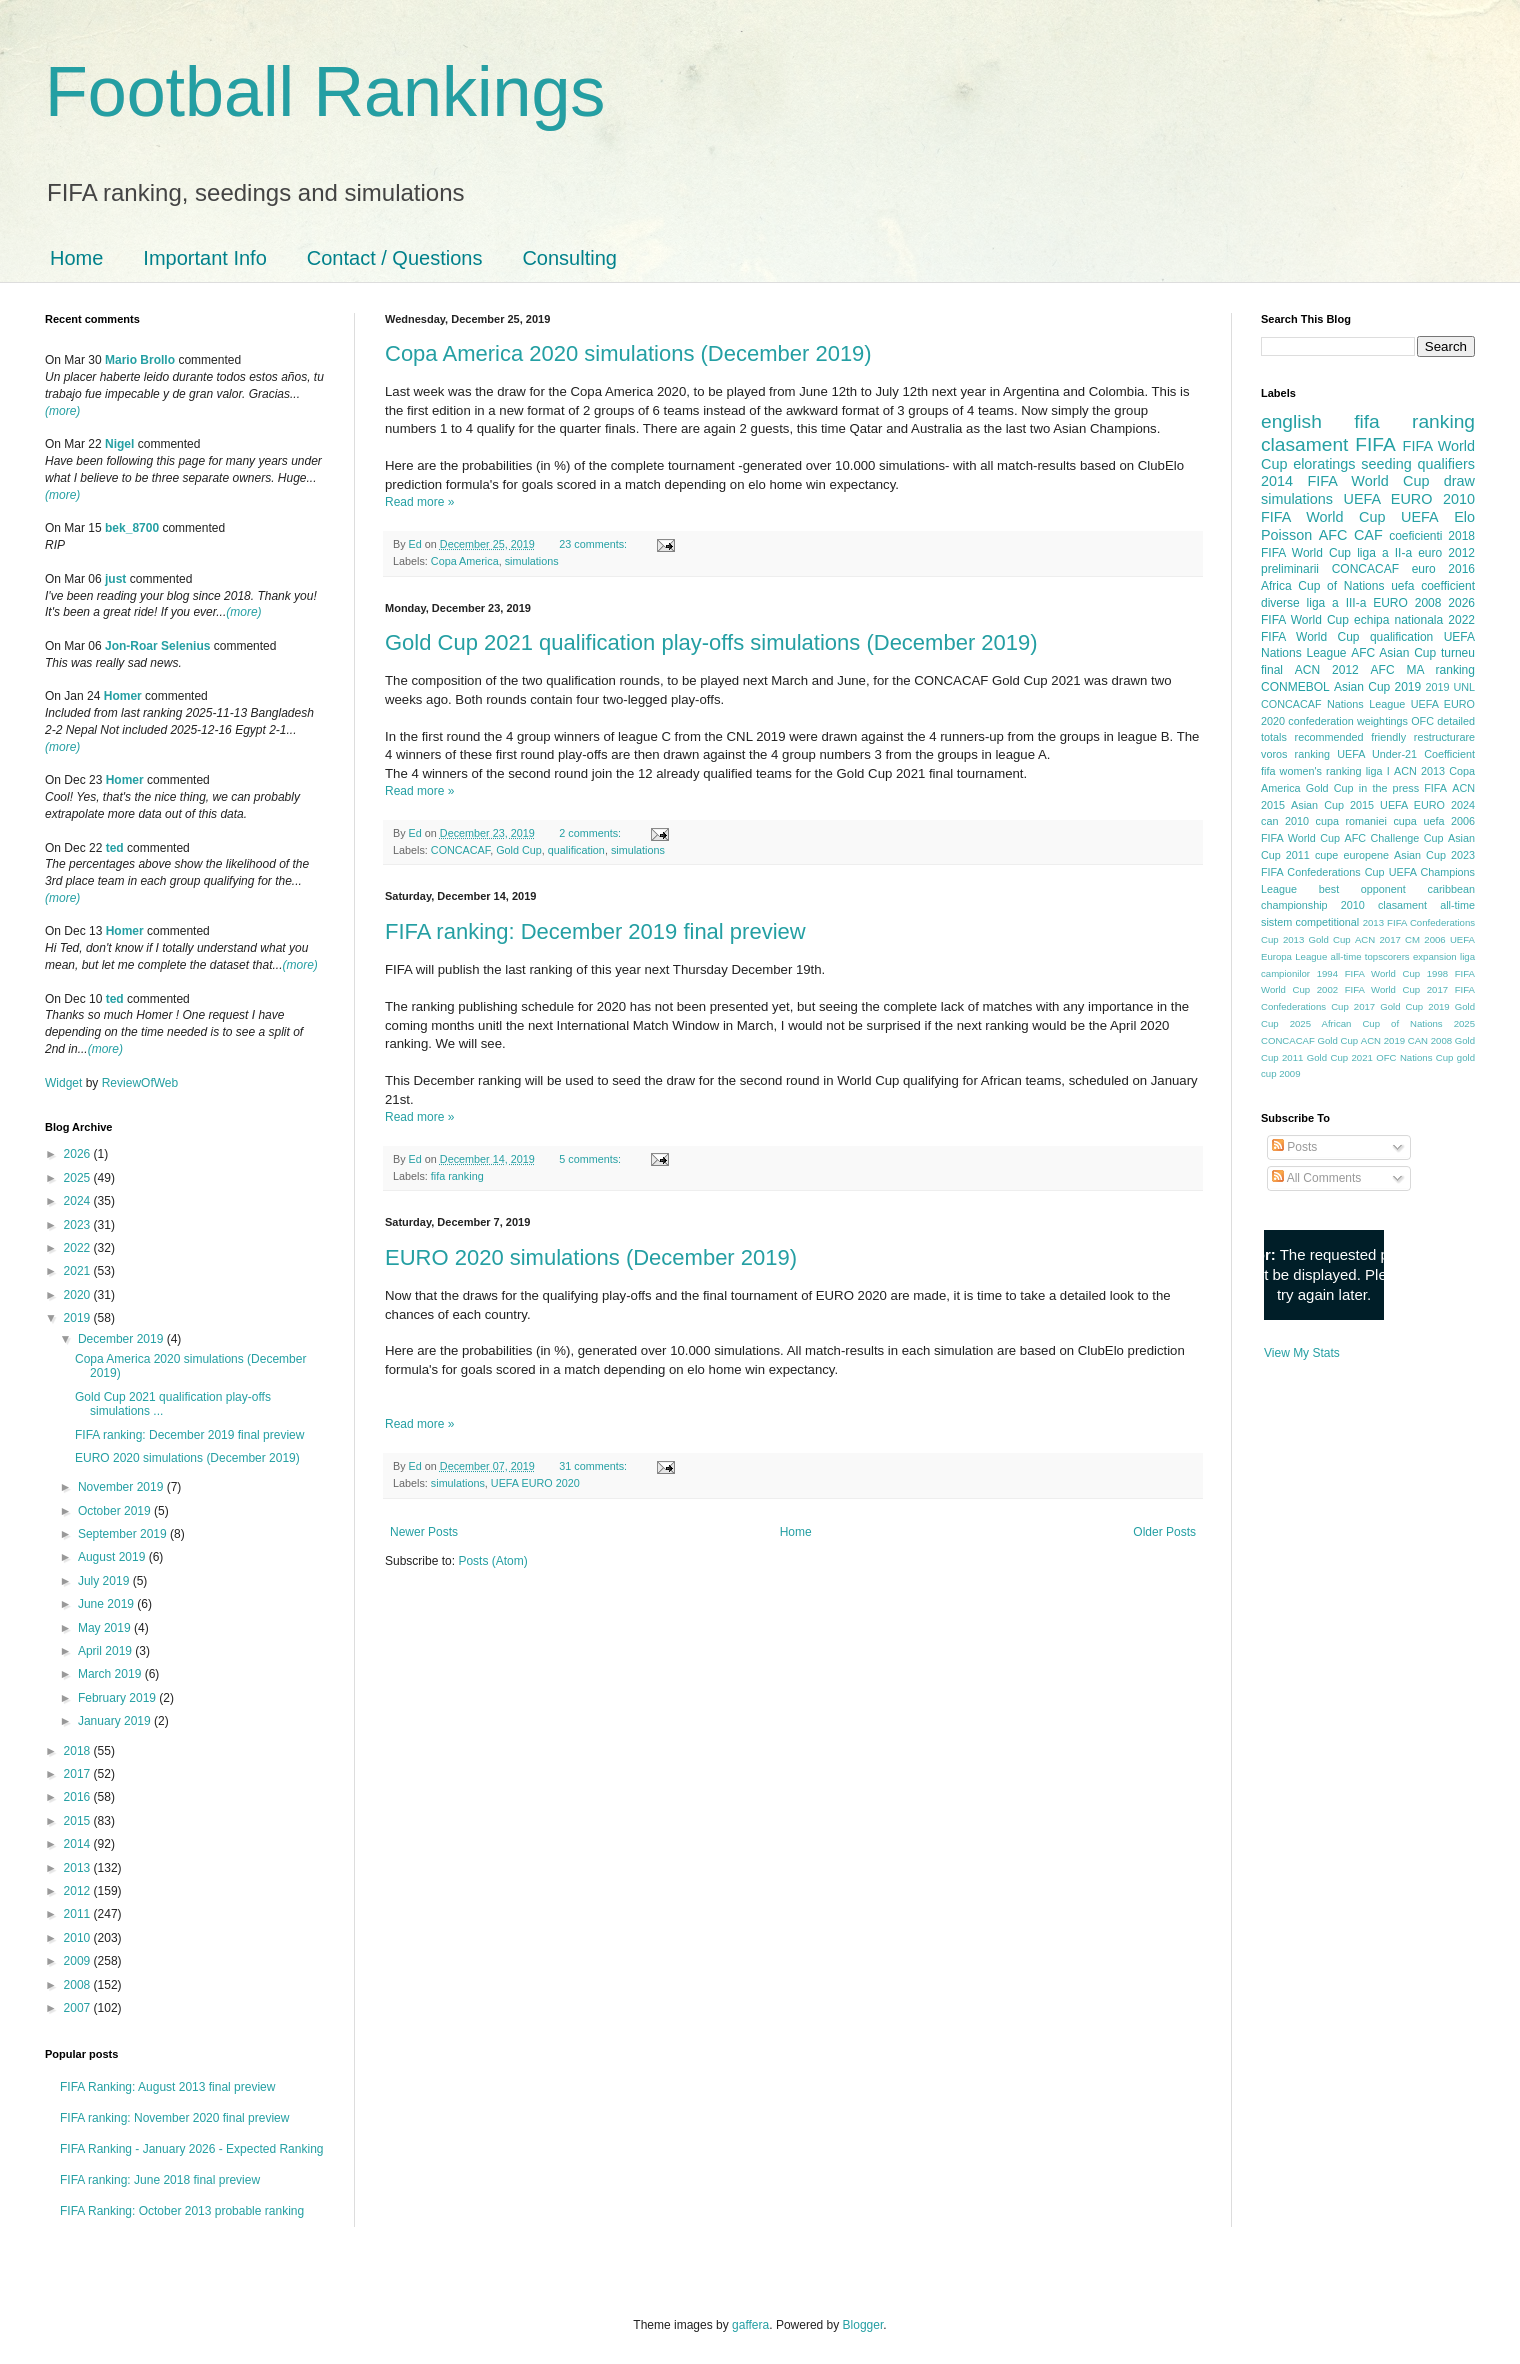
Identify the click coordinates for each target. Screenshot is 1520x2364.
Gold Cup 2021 (1340, 1057)
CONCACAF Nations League (1333, 704)
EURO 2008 (1407, 603)
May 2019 (106, 1628)
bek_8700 (132, 528)
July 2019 (105, 1581)
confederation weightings (1348, 721)
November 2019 (122, 1487)
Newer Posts (424, 1532)
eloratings (1324, 464)
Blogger (863, 2325)
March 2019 (111, 1674)
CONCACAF (460, 850)
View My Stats (1302, 1353)
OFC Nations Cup (1414, 1057)
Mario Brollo (140, 360)
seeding (1386, 464)
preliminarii (1290, 569)
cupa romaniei (1351, 821)
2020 (79, 1295)
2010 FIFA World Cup (1368, 508)
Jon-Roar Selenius (157, 646)
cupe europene (1352, 855)
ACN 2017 (1378, 939)
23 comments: (594, 544)
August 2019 (113, 1557)
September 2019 (124, 1534)
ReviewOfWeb (140, 1083)
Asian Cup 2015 (1332, 805)
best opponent (1362, 889)
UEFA (1420, 517)
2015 (79, 1821)
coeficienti (1415, 536)
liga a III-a (1337, 603)
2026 (79, 1154)
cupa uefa (1418, 821)
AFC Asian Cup (1393, 653)
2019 (79, 1318)
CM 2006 (1425, 939)
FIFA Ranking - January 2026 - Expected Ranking (191, 2149)
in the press (1389, 788)
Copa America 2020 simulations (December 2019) (628, 353)
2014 (79, 1844)
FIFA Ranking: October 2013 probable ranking (182, 2211)
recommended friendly (1351, 737)
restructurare (1444, 737)
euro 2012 (1446, 553)
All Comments (1316, 1178)
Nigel (119, 444)
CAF (1368, 535)
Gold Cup (519, 850)
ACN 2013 (1419, 771)
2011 (79, 1914)
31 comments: (594, 1466)
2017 (79, 1774)
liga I (1378, 771)
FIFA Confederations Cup (1323, 872)
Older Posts (1164, 1532)
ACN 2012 (1327, 670)
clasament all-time (1426, 905)
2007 (79, 2008)
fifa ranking (457, 1176)
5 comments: (591, 1159)
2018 (79, 1751)
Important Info (204, 258)
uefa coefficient (1433, 586)
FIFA (1435, 788)
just (115, 579)
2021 (79, 1271)
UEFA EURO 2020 (535, 1483)
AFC (1333, 535)
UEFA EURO (1388, 499)
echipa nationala (1398, 620)
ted (115, 848)
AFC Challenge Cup (1393, 838)
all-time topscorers (1370, 956)
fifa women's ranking (1311, 771)
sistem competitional (1310, 922)
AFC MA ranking (1423, 670)
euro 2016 (1443, 569)
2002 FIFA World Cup (1368, 989)
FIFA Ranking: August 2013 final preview (167, 2087)
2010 (79, 1938)
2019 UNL (1450, 687)
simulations (532, 561)
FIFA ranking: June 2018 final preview (160, 2180)
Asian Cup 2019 (1377, 687)
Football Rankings (325, 92)
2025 (79, 1178)
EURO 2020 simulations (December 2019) (591, 1257)
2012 (79, 1891)
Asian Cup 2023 (1434, 855)
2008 (79, 1985)
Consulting (569, 258)
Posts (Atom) (492, 1561)
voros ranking (1295, 754)
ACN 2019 (1383, 1040)
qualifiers (1446, 464)
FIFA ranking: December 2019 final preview (595, 931)
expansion (1435, 956)
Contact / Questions (395, 258)
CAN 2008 (1430, 1040)
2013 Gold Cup (1317, 939)
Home (76, 258)
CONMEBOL (1295, 687)
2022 (79, 1248)
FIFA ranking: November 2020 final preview (174, 2118)
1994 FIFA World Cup (1368, 973)
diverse (1280, 603)
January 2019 (116, 1721)
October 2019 (116, 1511)
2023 (79, 1225)
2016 (79, 1797)
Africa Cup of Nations (1322, 586)
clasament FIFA (1328, 444)
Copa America (465, 561)
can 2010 (1285, 821)
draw (1459, 481)
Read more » (419, 502)
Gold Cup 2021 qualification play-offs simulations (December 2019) (711, 642)
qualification (576, 850)
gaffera (750, 2325)
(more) (62, 411)
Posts (1294, 1147)
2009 (79, 1961)
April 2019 (106, 1651)
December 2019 (122, 1339)
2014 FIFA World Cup (1345, 481)
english (1291, 421)
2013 (79, 1868)
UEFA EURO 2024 (1427, 805)
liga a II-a (1384, 553)
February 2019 (118, 1698)
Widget (65, 1083)
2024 (79, 1201)
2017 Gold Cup (1388, 1006)
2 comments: (591, 833)
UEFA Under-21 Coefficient (1406, 754)
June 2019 (107, 1604)
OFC (1422, 721)
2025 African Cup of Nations (1366, 1023)
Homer (123, 696)
